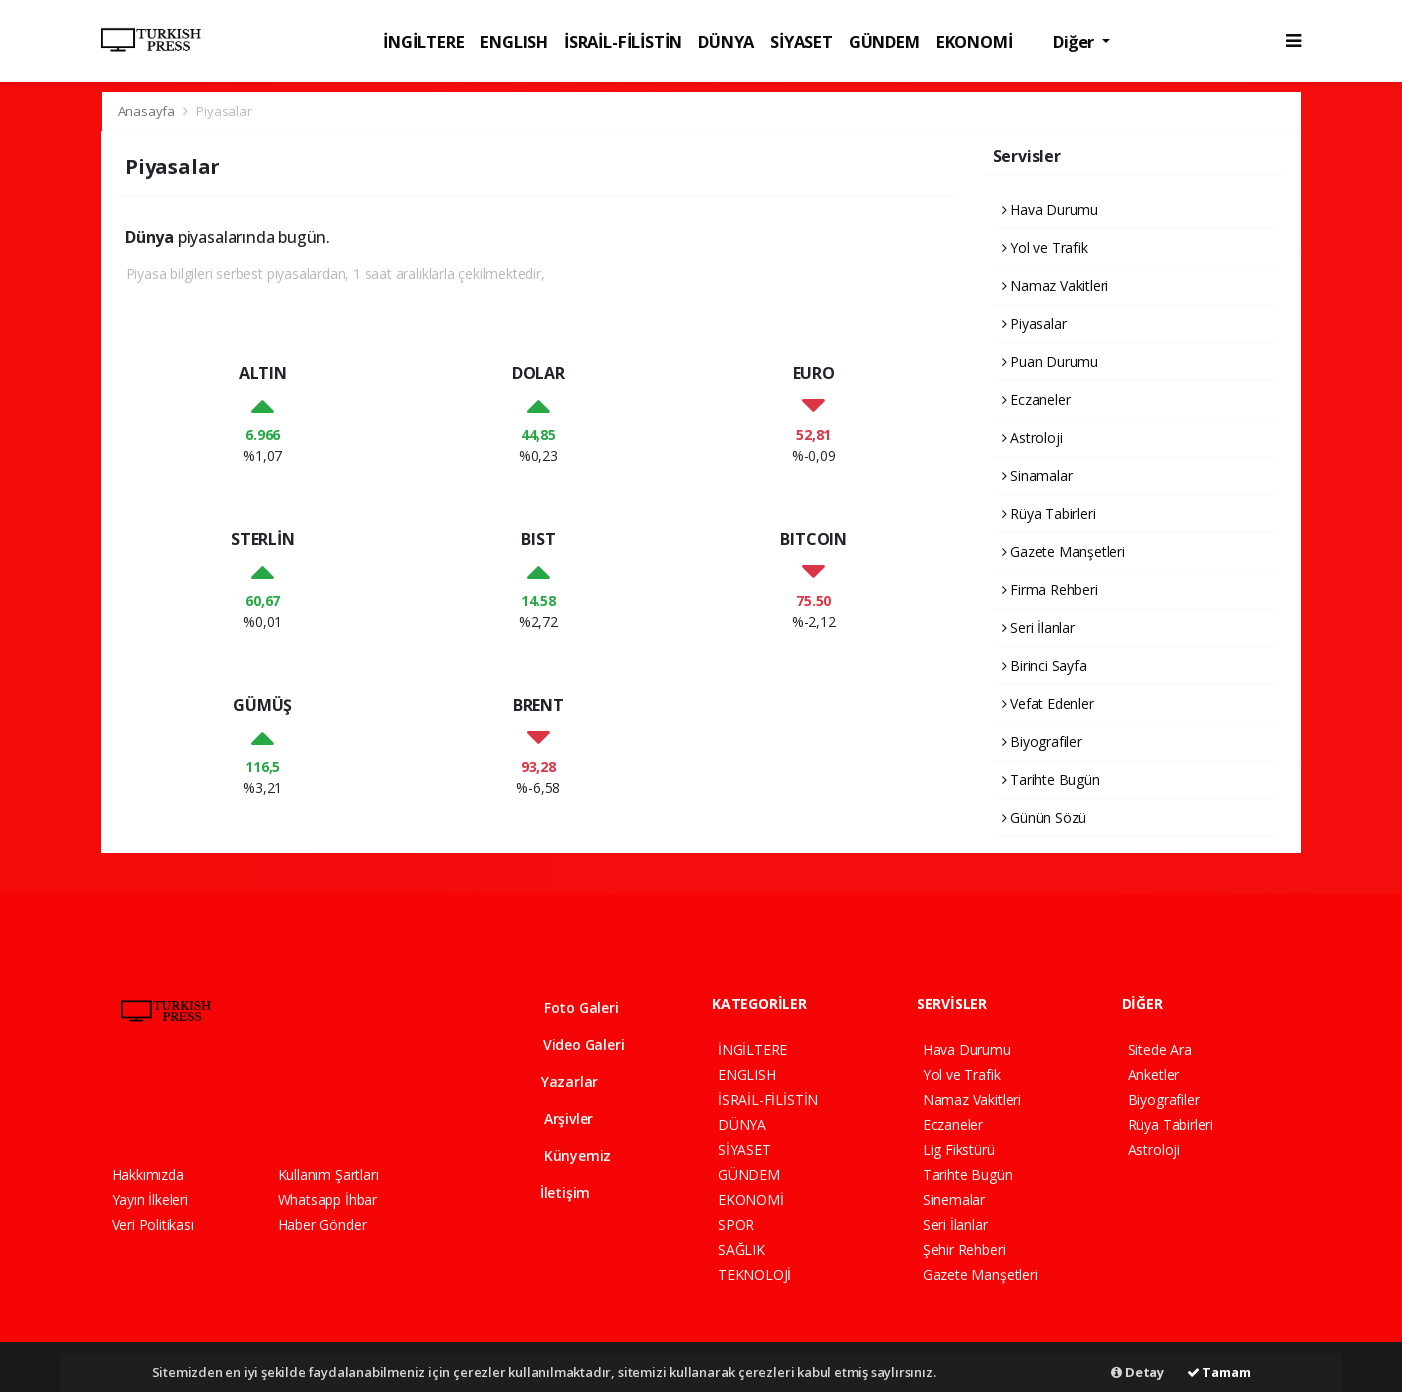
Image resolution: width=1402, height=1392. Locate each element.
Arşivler (554, 1118)
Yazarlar (556, 1081)
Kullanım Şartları (328, 1174)
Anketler (1153, 1074)
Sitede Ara (1160, 1049)
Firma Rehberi (1050, 589)
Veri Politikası (153, 1224)
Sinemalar (954, 1199)
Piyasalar (223, 111)
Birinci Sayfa (1044, 665)
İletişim (552, 1192)
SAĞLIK (741, 1249)
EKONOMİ (974, 41)
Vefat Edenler (1048, 703)
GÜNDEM (884, 41)
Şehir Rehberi (964, 1249)
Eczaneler (1036, 399)
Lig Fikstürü (959, 1149)
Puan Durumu (1050, 361)
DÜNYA (726, 41)
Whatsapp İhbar (327, 1199)
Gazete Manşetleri (1063, 551)
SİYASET (801, 41)
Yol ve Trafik (1045, 247)
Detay (1137, 1372)
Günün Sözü (1044, 817)
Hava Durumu (1050, 209)
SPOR (736, 1224)
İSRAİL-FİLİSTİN (623, 41)
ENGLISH (514, 41)
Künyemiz (563, 1155)
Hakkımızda (148, 1174)
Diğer (1075, 41)
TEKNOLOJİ (754, 1274)
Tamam (1219, 1372)
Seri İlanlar (1038, 627)
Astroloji (1032, 437)
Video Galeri (569, 1044)
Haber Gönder (322, 1224)
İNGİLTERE (423, 41)
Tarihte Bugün (1051, 779)
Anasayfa (148, 111)
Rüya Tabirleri (1049, 513)
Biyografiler (1042, 741)
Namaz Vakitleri (1055, 285)
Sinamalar (1037, 475)
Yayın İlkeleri (150, 1199)
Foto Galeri (567, 1007)
